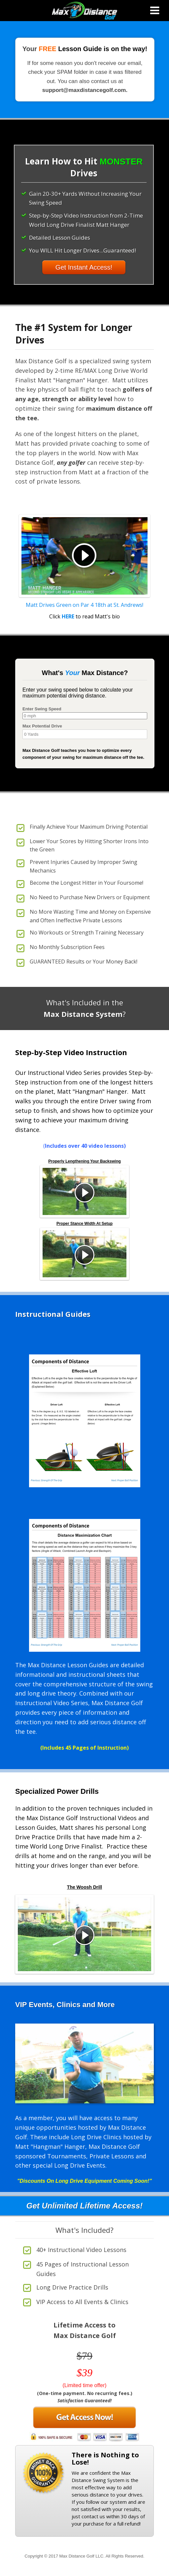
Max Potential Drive (42, 726)
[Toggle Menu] (155, 10)
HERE (68, 616)
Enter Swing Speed (41, 708)
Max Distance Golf (84, 10)
